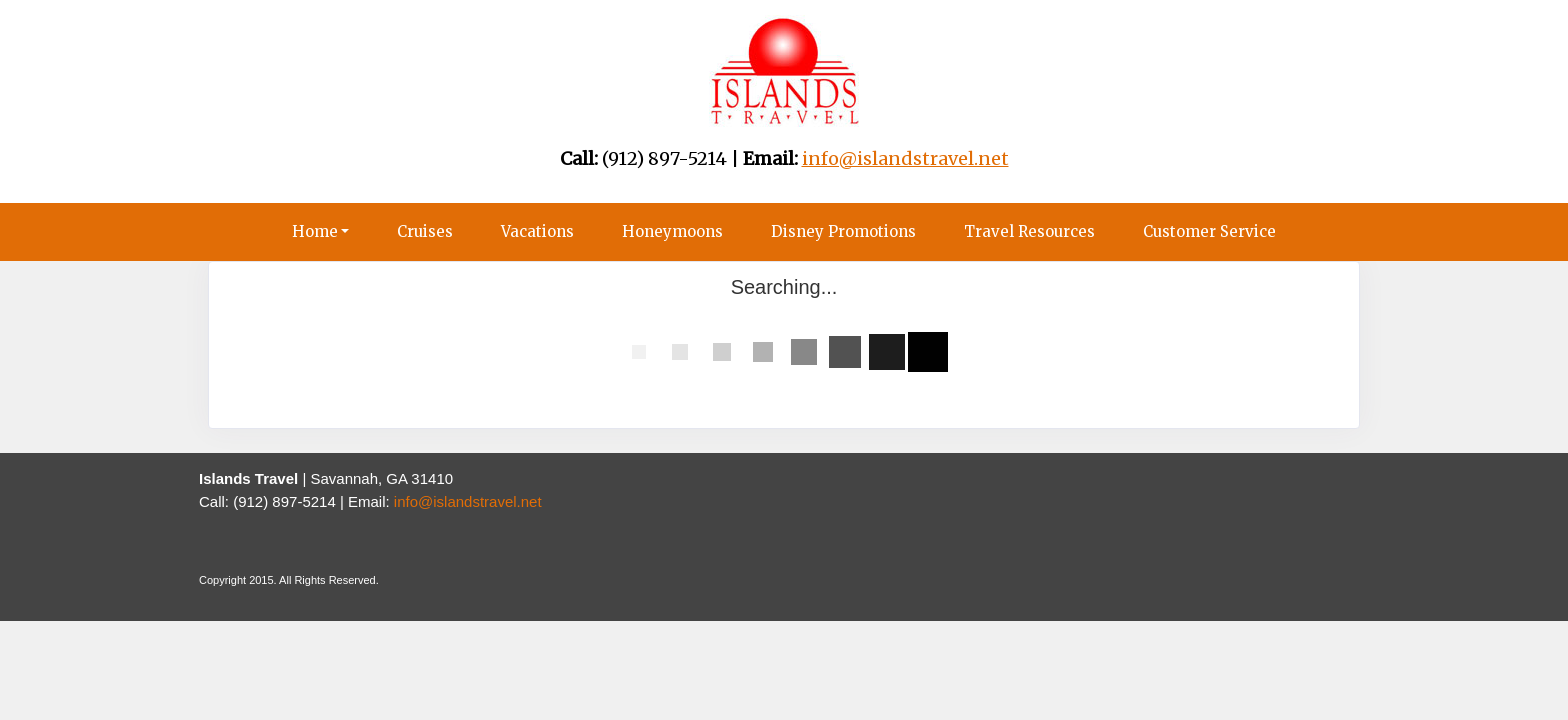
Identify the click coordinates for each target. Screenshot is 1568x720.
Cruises (425, 231)
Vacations (537, 231)
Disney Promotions (843, 231)
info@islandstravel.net (468, 501)
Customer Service (1209, 231)
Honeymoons (672, 231)
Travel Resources (1029, 231)
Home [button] (315, 231)
